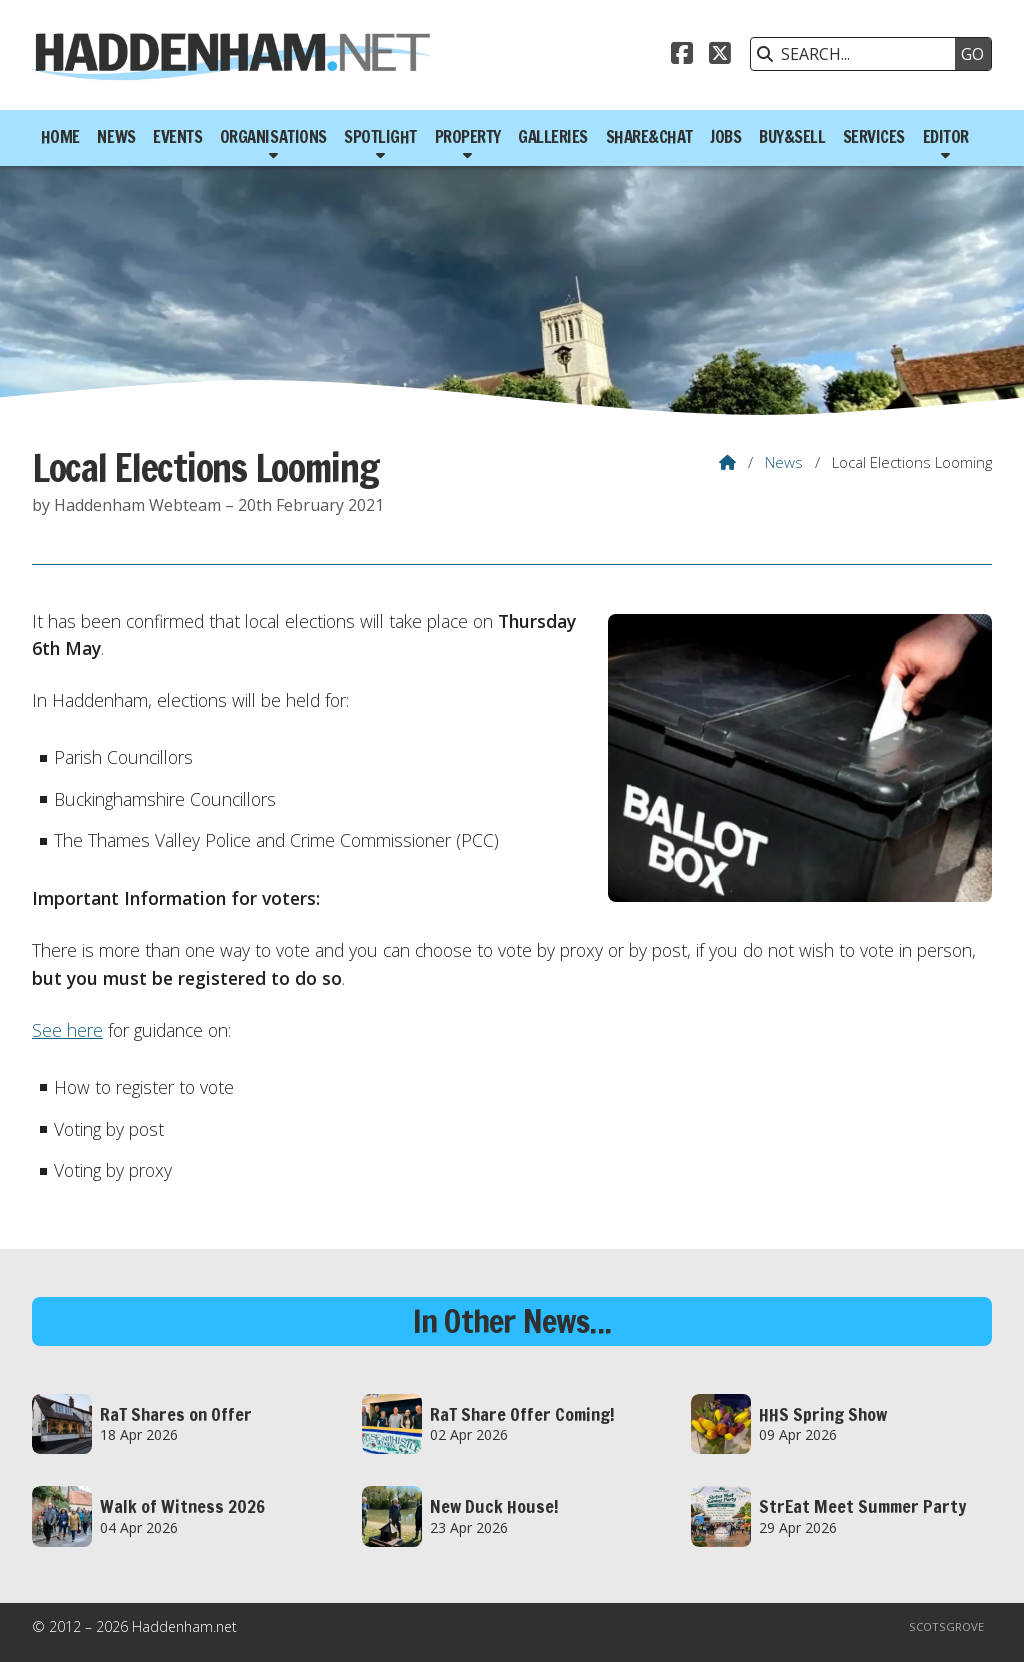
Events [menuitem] (177, 137)
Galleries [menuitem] (553, 137)
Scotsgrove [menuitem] (946, 1626)
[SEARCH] (858, 54)
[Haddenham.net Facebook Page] (682, 56)
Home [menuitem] (60, 137)
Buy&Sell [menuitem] (792, 137)
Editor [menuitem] (946, 137)
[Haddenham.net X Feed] (720, 56)
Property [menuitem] (468, 137)
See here (67, 1030)
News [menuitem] (116, 137)
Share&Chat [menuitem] (649, 137)
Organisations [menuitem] (273, 137)
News (784, 462)
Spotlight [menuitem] (380, 137)
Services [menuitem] (874, 137)
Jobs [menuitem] (725, 137)
